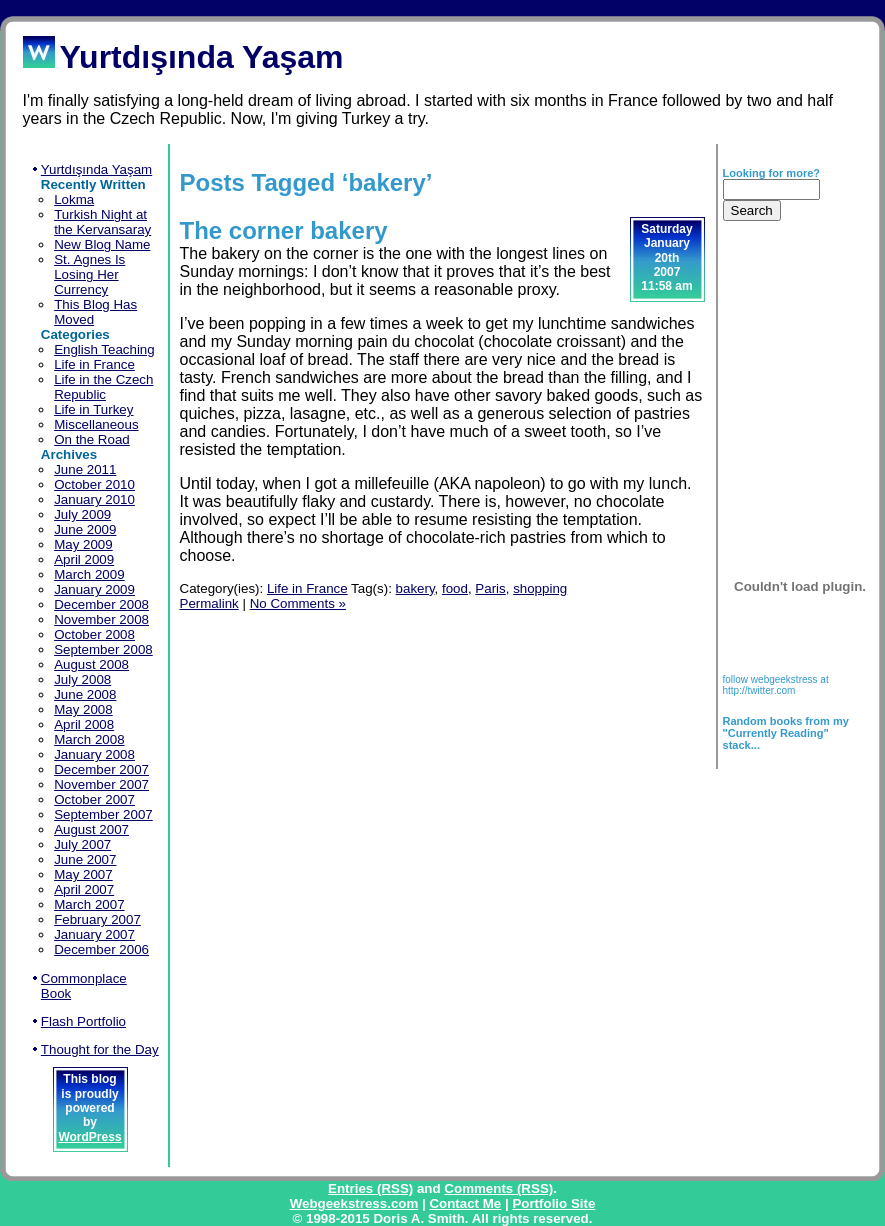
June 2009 (85, 529)
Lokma (74, 199)
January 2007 (94, 934)
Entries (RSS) (370, 1188)
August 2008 (91, 664)
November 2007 (101, 784)
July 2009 (82, 514)
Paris (490, 588)
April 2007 (84, 889)
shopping (540, 588)
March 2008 (89, 739)
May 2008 (83, 709)
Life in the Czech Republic (103, 387)
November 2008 (101, 619)
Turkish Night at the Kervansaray (102, 222)
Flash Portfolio (83, 1021)
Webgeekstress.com (354, 1203)
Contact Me (465, 1203)
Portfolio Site (553, 1203)
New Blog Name (102, 244)
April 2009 (84, 559)
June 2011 (85, 469)
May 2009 (83, 544)
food (455, 588)
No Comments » (298, 603)
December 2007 (101, 769)
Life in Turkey (93, 409)
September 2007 (103, 814)
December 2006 (101, 949)
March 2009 (89, 574)
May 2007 (83, 874)
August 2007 (91, 829)
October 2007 (94, 799)
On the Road (92, 439)
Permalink (209, 603)
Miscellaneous (96, 424)
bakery (415, 588)
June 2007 (85, 859)
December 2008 (101, 604)
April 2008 (84, 724)
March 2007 (89, 904)
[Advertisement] (786, 371)
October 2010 (94, 484)
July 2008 (82, 679)
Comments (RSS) (498, 1188)
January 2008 (94, 754)
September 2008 (103, 649)
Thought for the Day (100, 1049)
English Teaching (104, 349)
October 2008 (94, 634)
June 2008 (85, 694)
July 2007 (82, 844)
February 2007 (97, 919)
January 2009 (94, 589)
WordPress (89, 1137)
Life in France (94, 364)
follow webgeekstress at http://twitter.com (776, 685)
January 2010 (94, 499)
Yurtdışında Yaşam (96, 169)
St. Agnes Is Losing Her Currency (89, 274)
